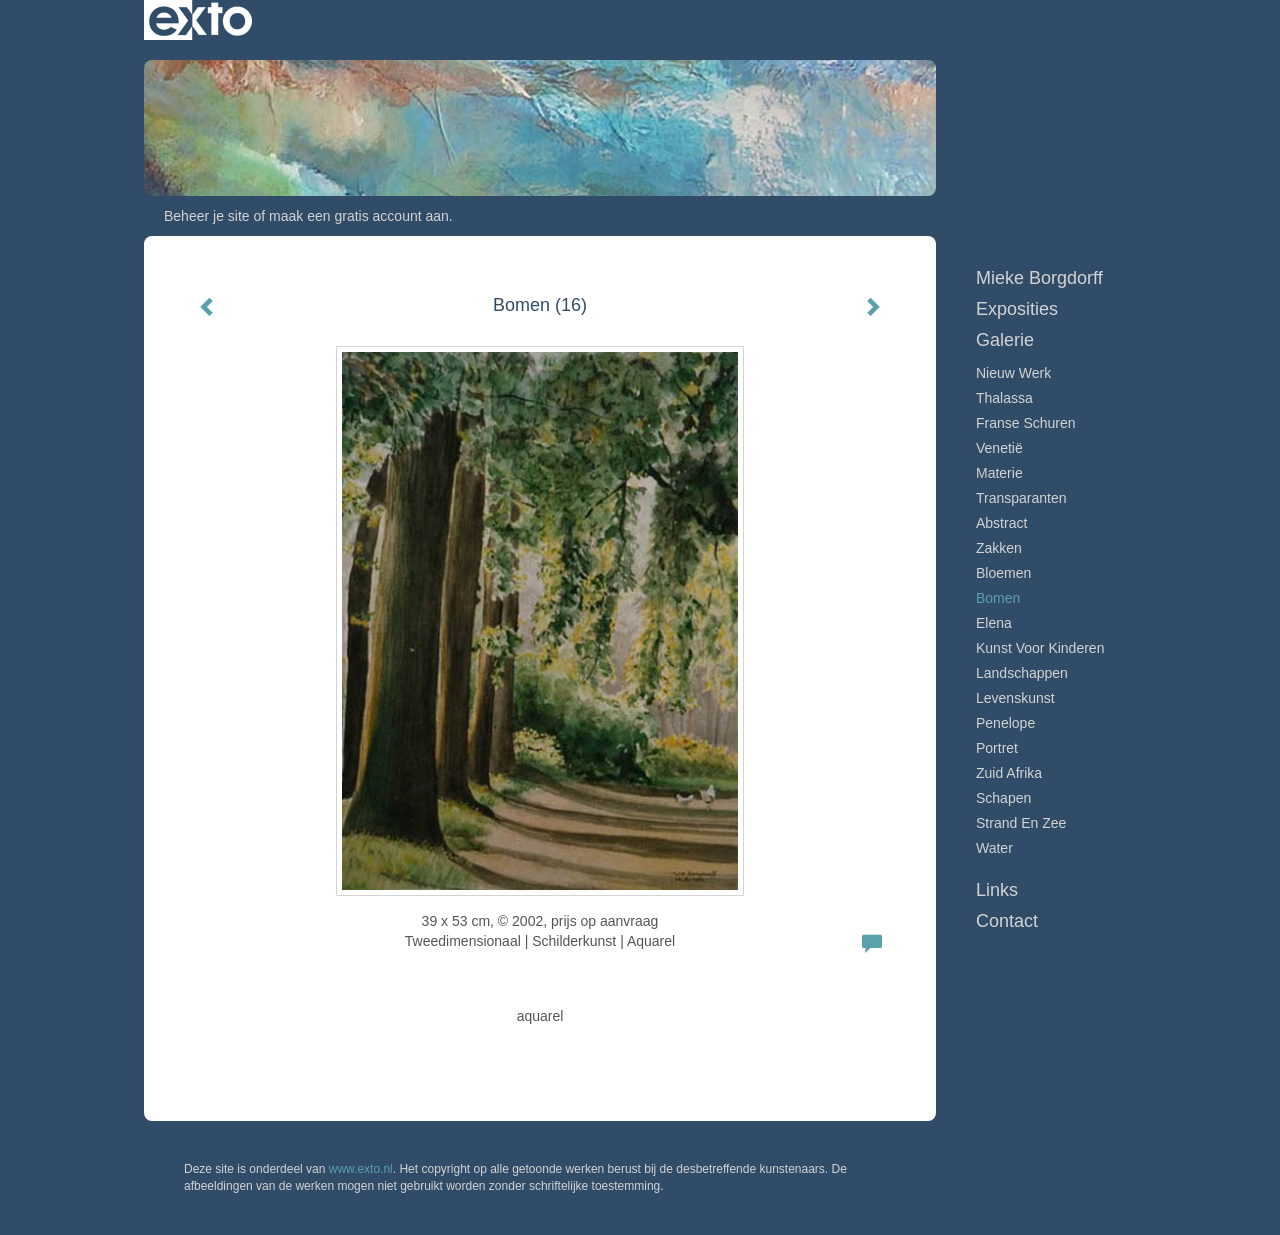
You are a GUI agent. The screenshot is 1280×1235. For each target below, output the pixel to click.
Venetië (999, 448)
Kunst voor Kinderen (1040, 648)
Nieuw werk (1013, 373)
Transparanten (1021, 498)
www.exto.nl (361, 1169)
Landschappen (1022, 673)
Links (997, 890)
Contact (1007, 921)
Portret (997, 748)
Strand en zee (1021, 823)
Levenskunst (1015, 698)
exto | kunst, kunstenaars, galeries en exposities (200, 20)
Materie (999, 473)
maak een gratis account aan (359, 216)
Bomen (998, 598)
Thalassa (1004, 398)
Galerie (1005, 340)
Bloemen (1003, 573)
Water (994, 848)
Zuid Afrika (1009, 773)
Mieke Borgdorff (801, 20)
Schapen (1003, 798)
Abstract (1001, 523)
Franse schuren (1026, 423)
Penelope (1005, 723)
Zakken (999, 548)
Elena (994, 623)
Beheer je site (207, 216)
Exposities (1017, 309)
